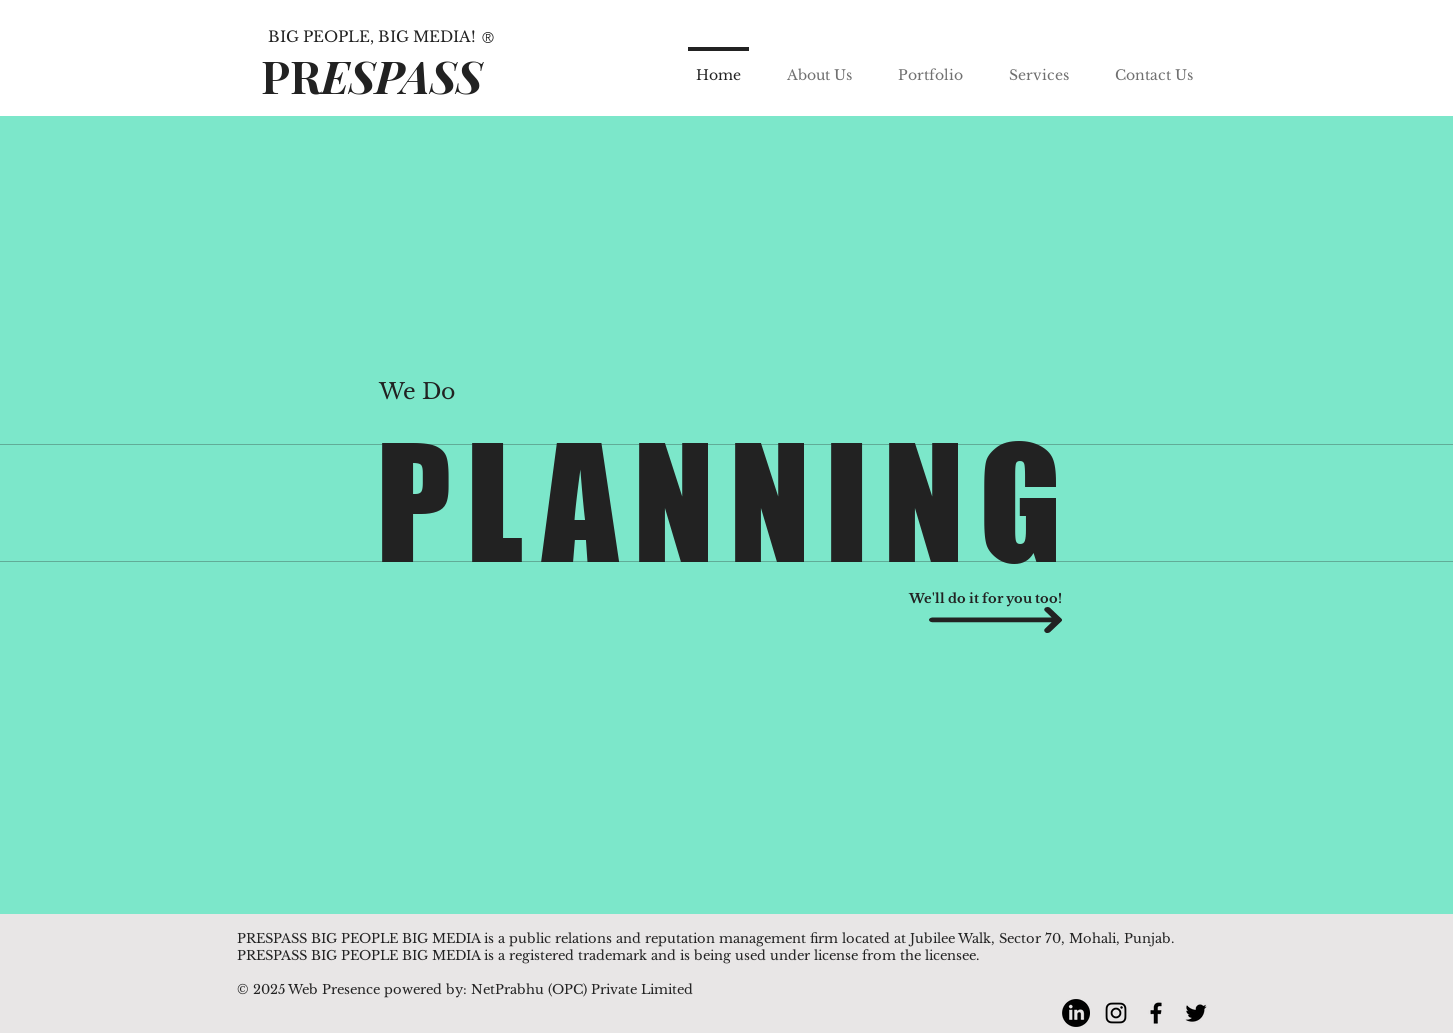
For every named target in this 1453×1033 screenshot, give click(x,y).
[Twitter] (1196, 1013)
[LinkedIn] (1076, 1013)
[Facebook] (1156, 1013)
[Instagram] (1116, 1013)
